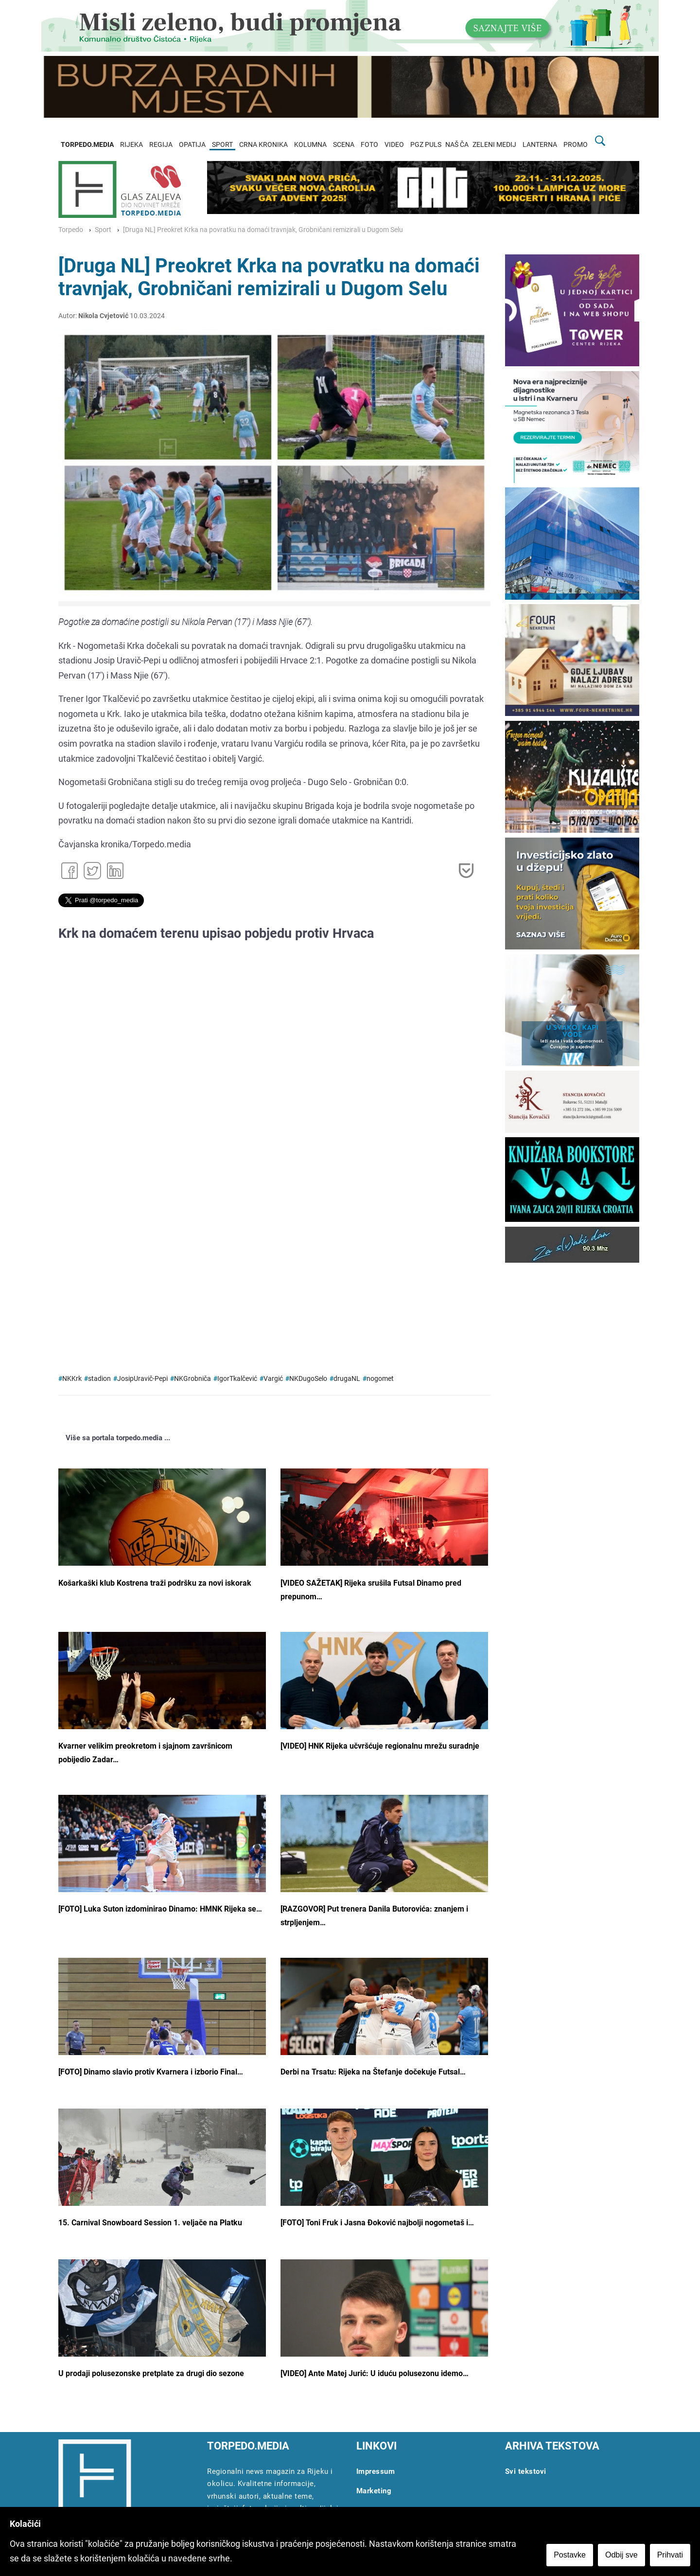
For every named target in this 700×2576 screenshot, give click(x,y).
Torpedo (70, 230)
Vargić (273, 1379)
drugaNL (346, 1379)
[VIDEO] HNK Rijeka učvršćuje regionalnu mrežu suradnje (379, 1746)
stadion (99, 1379)
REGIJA (161, 145)
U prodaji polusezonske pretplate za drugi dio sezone (151, 2373)
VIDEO (394, 145)
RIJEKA (131, 145)
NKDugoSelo (308, 1379)
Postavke (570, 2555)
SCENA (343, 145)
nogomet (380, 1379)
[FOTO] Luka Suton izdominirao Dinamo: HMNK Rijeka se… (160, 1909)
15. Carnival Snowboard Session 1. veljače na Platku (150, 2222)
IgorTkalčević (237, 1379)
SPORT (222, 145)
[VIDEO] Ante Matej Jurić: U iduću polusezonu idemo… (374, 2373)
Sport (103, 230)
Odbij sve (621, 2555)
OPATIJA (192, 145)
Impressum (375, 2471)
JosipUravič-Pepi (142, 1379)
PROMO (575, 145)
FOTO (369, 145)
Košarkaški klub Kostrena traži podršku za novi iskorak (154, 1583)
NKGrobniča (192, 1379)
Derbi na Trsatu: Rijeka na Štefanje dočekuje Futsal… (373, 2071)
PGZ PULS (425, 145)
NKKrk (72, 1379)
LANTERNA (540, 145)
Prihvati (670, 2555)
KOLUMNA (310, 145)
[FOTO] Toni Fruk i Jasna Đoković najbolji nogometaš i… (377, 2222)
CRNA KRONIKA (263, 145)
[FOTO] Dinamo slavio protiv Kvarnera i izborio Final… (150, 2071)
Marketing (374, 2491)
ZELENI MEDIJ (494, 145)
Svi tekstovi (525, 2471)
